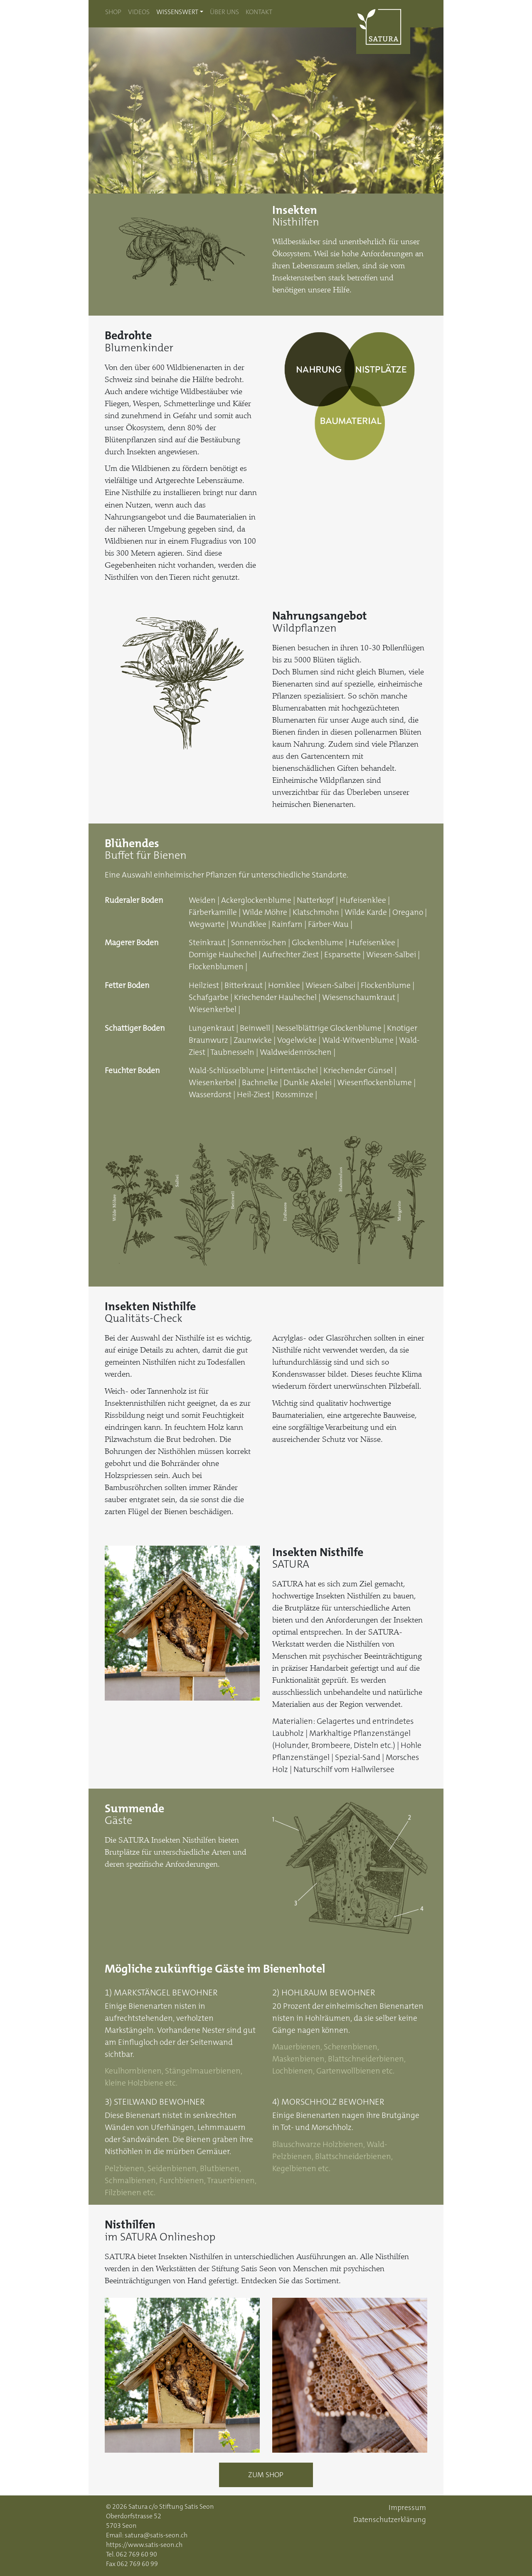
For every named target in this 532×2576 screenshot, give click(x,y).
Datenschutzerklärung (389, 2520)
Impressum (407, 2507)
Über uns (224, 11)
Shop (113, 11)
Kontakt (259, 11)
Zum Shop (265, 2475)
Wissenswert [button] (177, 11)
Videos (139, 11)
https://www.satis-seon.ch (144, 2544)
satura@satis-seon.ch (156, 2535)
